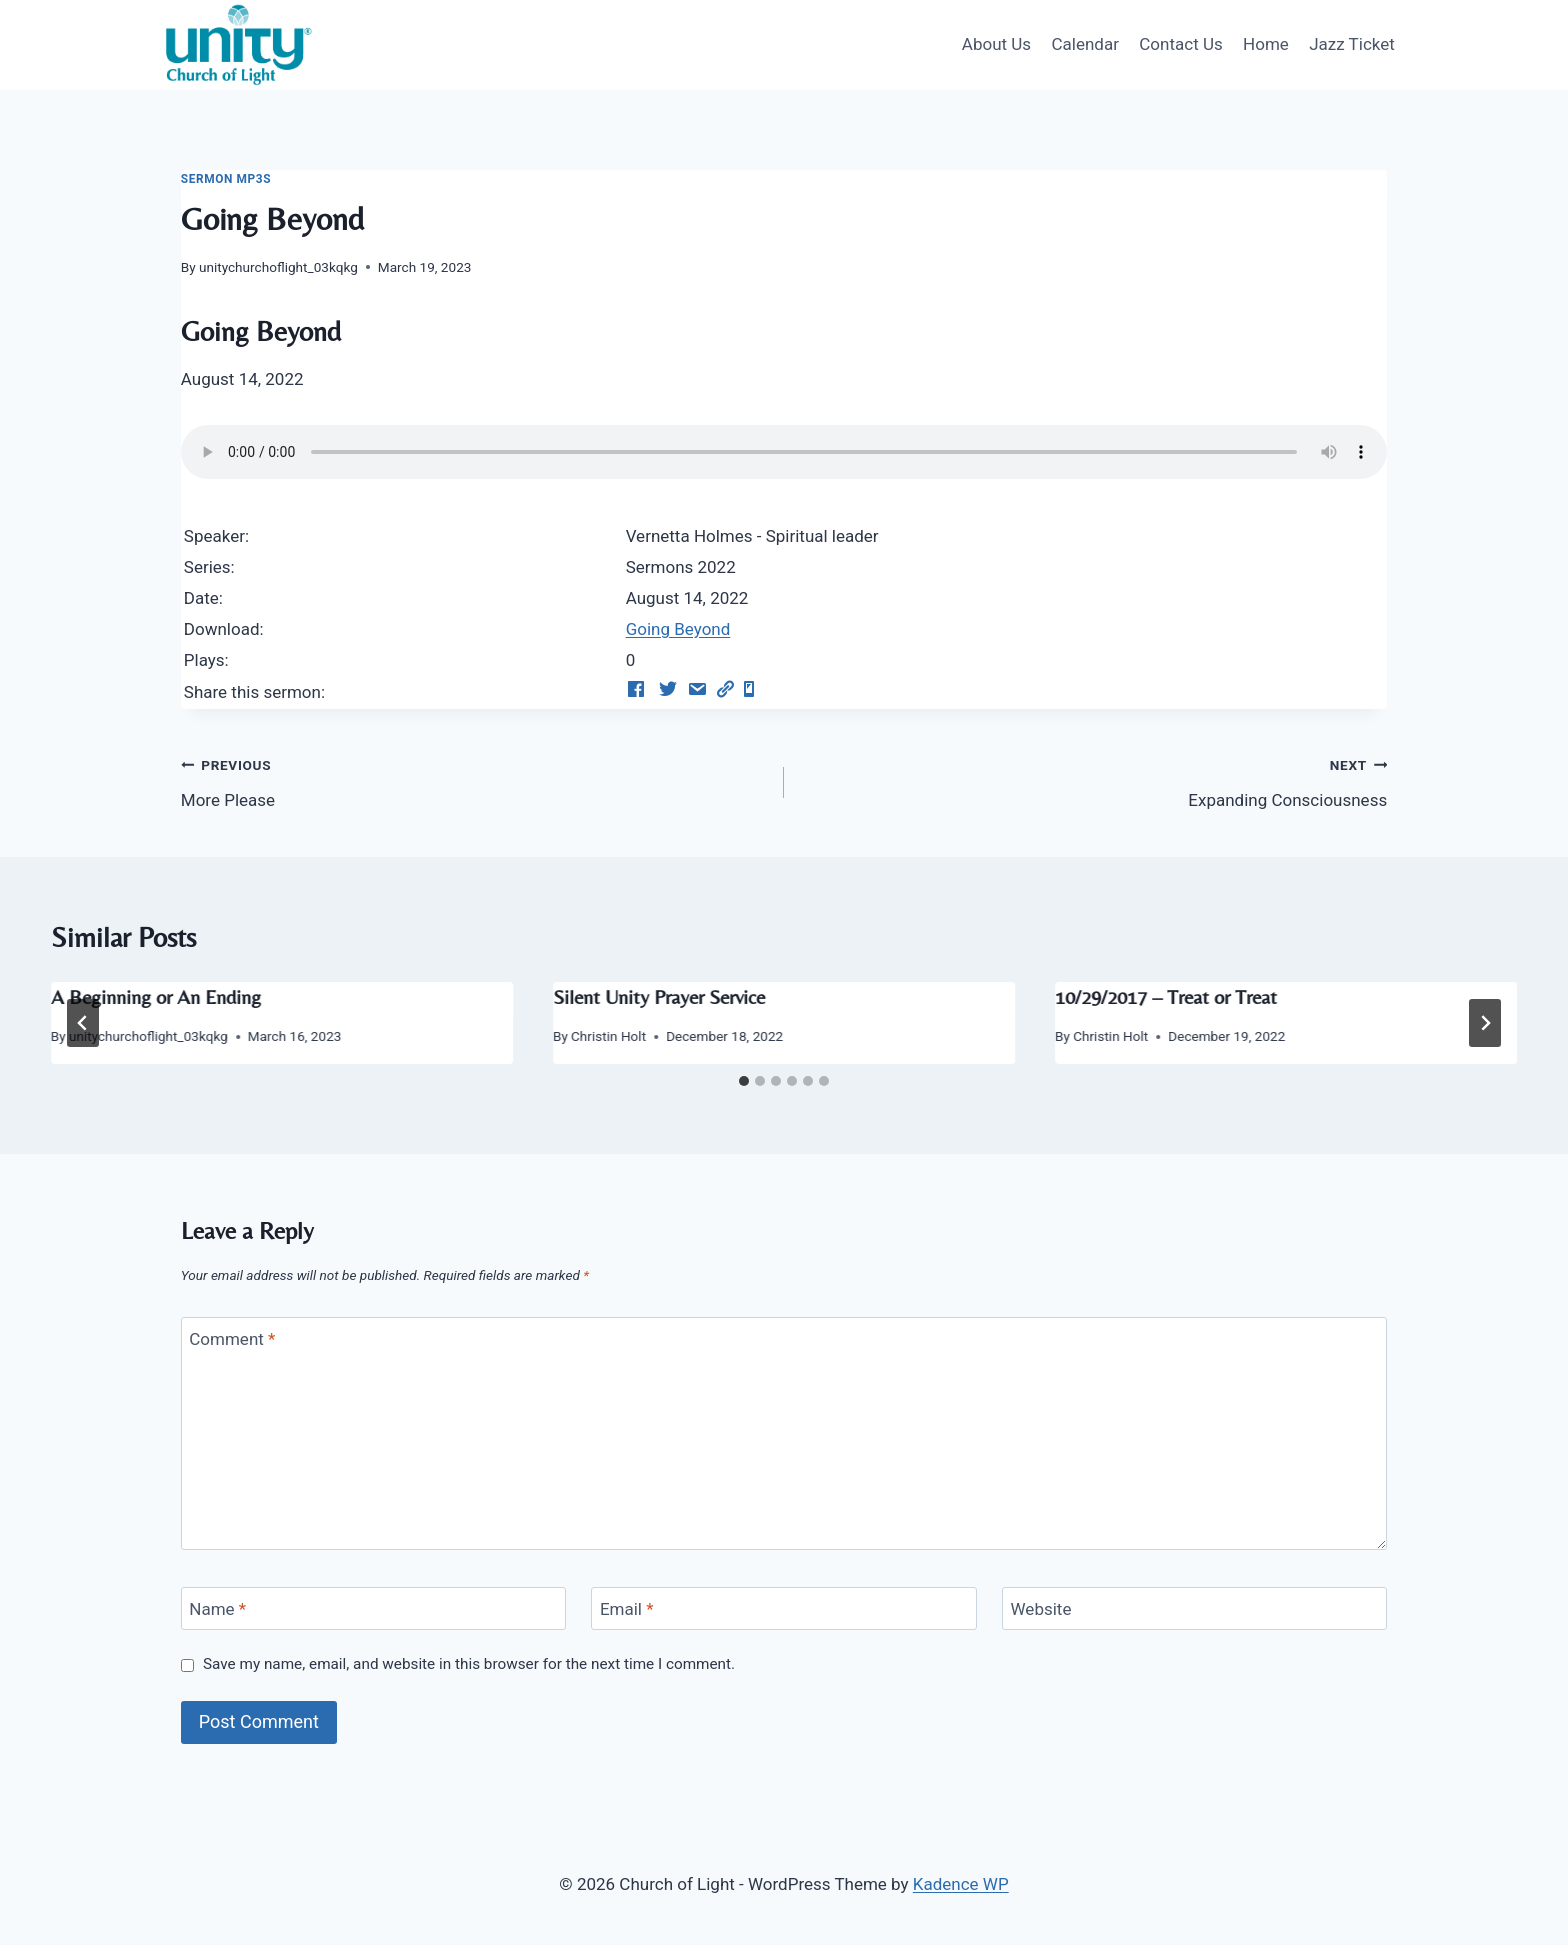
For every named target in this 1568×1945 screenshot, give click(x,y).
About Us (996, 44)
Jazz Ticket (1352, 44)
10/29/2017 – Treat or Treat (1166, 996)
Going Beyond (678, 629)
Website (1041, 1609)
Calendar (1084, 44)
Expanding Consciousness (1094, 780)
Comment (232, 1339)
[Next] (1485, 1023)
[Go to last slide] (83, 1023)
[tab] (744, 1081)
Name (217, 1609)
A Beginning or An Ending (156, 996)
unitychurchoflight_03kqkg (278, 267)
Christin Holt (608, 1036)
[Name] (373, 1608)
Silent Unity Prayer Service (659, 996)
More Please (474, 780)
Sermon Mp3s (226, 179)
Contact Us (1180, 44)
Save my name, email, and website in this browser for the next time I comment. (469, 1664)
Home (1266, 44)
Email (627, 1609)
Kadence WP (961, 1884)
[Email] (783, 1608)
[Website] (1194, 1608)
